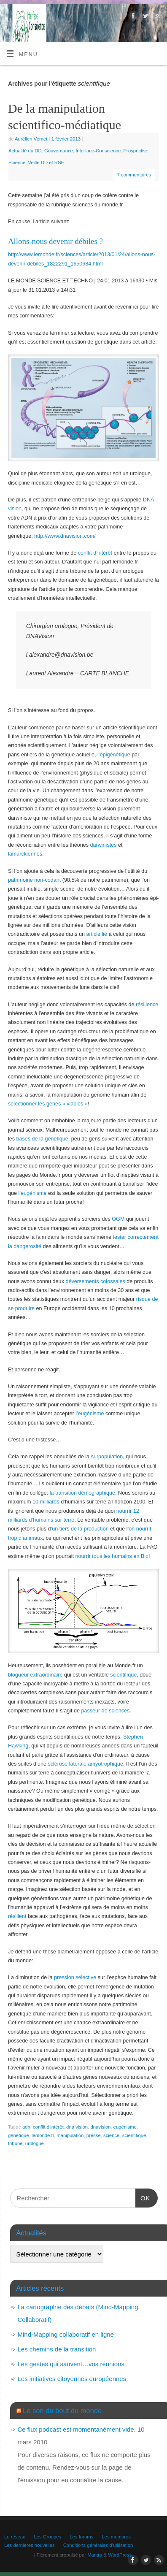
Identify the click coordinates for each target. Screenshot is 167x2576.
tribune (15, 2143)
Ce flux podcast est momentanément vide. (77, 2429)
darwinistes (103, 845)
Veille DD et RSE (46, 162)
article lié (97, 934)
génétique (18, 2135)
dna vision (77, 2126)
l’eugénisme (32, 1193)
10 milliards (45, 1502)
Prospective (136, 150)
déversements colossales (95, 1281)
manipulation (70, 2135)
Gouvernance (58, 150)
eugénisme (125, 2126)
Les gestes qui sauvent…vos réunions (71, 2363)
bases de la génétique (42, 1139)
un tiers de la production (80, 1529)
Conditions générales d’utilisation (98, 2545)
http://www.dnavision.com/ (65, 536)
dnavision (100, 2126)
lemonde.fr (43, 2135)
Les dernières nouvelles (29, 2545)
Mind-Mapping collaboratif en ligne (66, 2334)
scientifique (123, 1675)
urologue (34, 2143)
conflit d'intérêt (48, 2126)
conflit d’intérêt (95, 553)
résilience (147, 1005)
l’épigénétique (113, 755)
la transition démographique (82, 1493)
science (111, 2135)
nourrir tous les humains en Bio (111, 1556)
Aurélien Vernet (31, 138)
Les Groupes (47, 2536)
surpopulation (107, 1457)
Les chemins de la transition (57, 2349)
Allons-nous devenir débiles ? (55, 241)
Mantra (94, 2554)
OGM (118, 1219)
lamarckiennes (25, 854)
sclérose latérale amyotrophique (85, 1764)
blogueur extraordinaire (35, 1675)
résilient (17, 1916)
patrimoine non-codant (34, 880)
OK (143, 2197)
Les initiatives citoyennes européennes (72, 2378)
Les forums (81, 2536)
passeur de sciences (105, 1711)
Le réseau (14, 2536)
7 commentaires (134, 174)
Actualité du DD (25, 150)
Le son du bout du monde (62, 2410)
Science (16, 162)
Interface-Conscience (98, 150)
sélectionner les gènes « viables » (48, 1104)
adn (26, 2126)
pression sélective (75, 1977)
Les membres (116, 2536)
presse (93, 2135)
